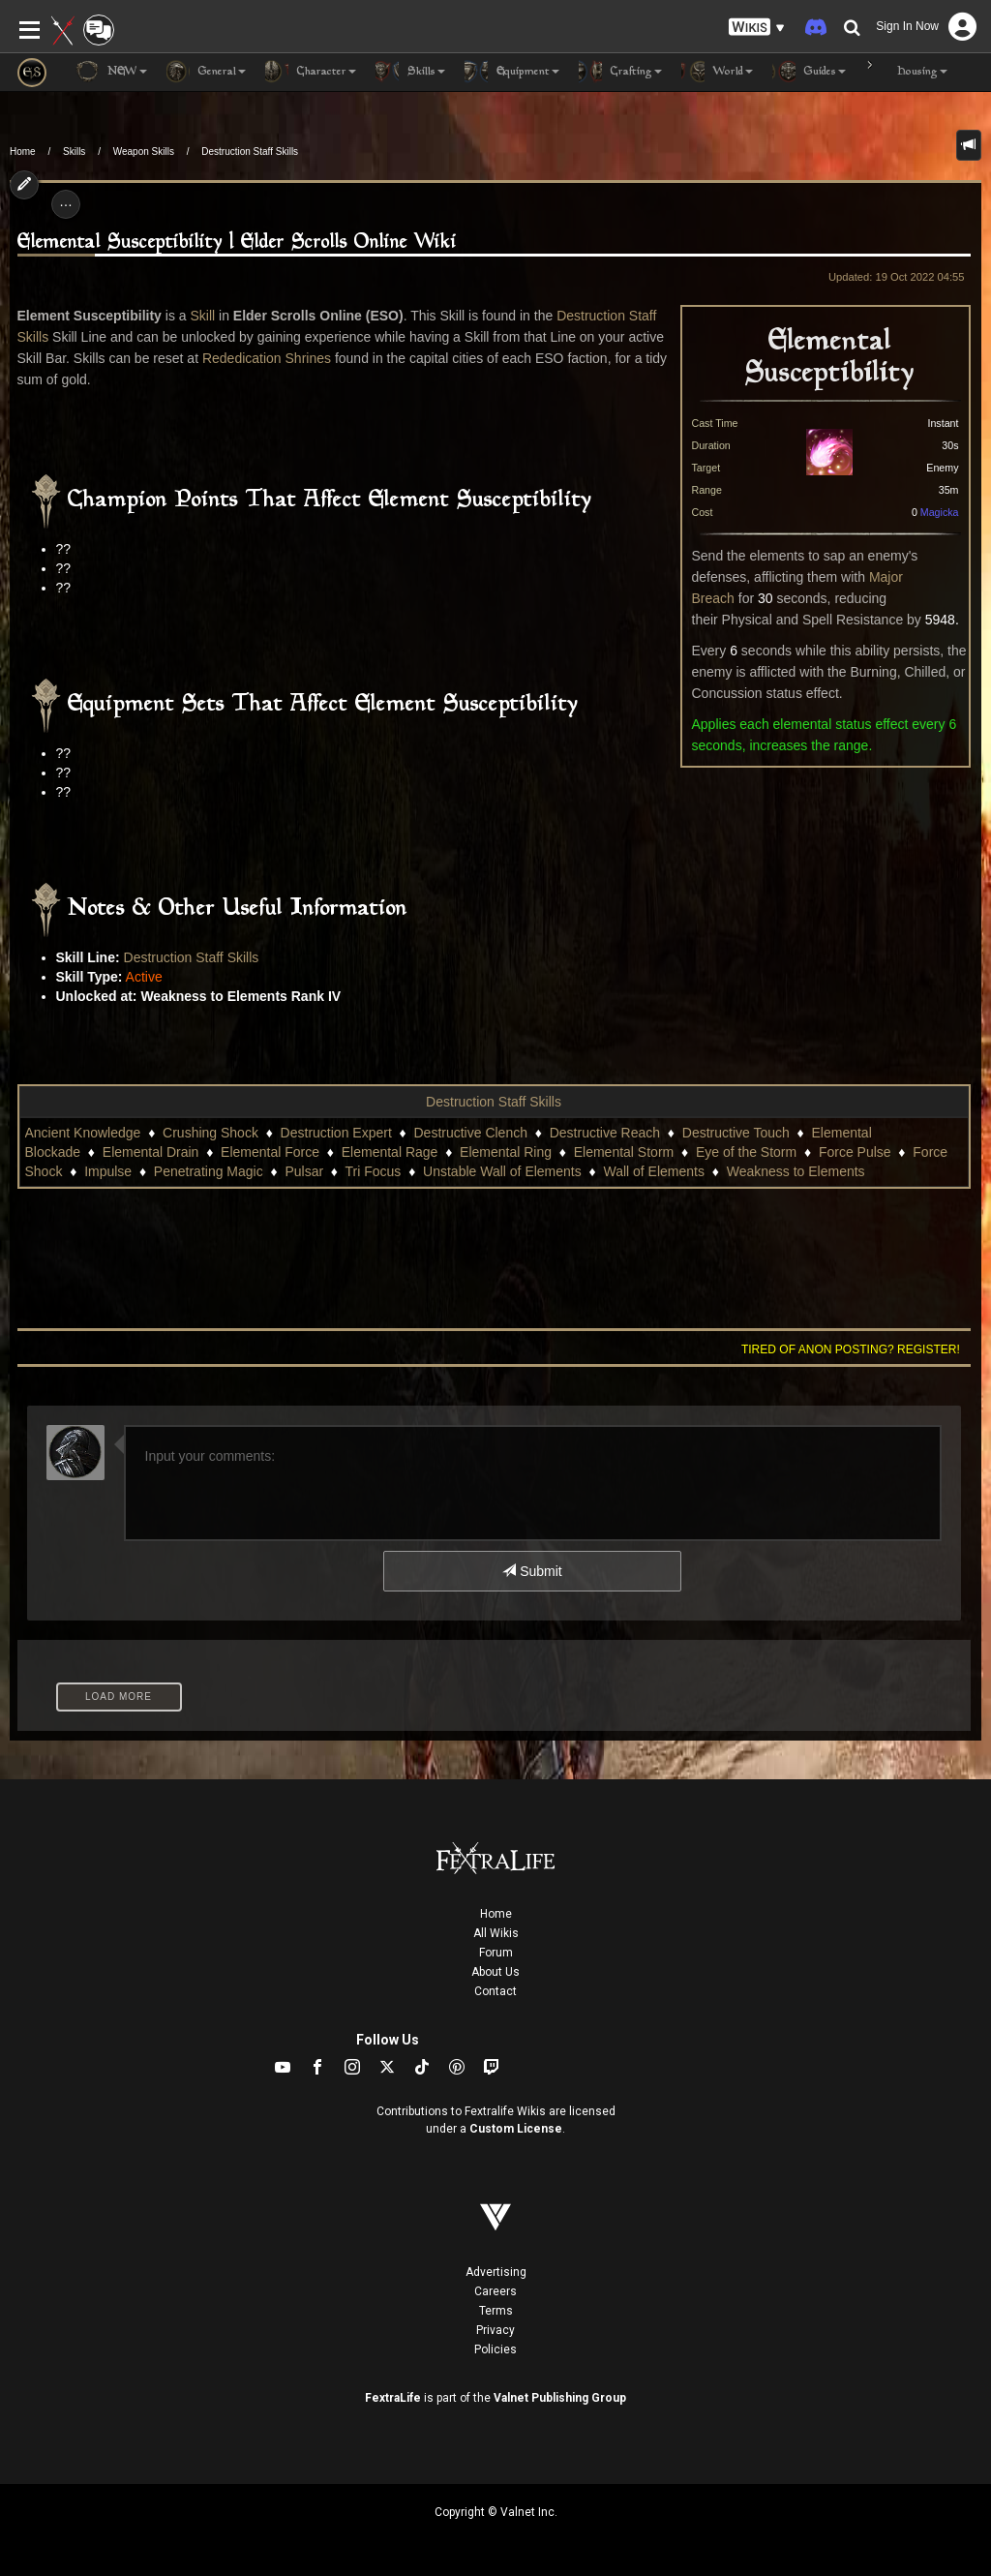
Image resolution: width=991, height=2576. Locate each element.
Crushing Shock (210, 1132)
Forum (496, 1952)
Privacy (495, 2330)
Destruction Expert (336, 1132)
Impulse (108, 1171)
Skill (202, 315)
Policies (495, 2349)
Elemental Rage (390, 1152)
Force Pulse (855, 1152)
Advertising (495, 2272)
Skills (74, 151)
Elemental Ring (506, 1152)
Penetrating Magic (208, 1171)
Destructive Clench (470, 1132)
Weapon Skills (143, 151)
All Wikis (496, 1933)
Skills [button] (410, 71)
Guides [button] (809, 71)
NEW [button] (111, 71)
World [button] (717, 71)
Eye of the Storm (746, 1152)
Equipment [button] (512, 71)
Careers (495, 2291)
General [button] (206, 71)
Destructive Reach (605, 1132)
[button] (757, 28)
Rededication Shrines (266, 358)
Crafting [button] (620, 71)
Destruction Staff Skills (249, 151)
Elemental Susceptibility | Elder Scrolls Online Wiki (237, 242)
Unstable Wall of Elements (502, 1171)
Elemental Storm (624, 1152)
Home (23, 151)
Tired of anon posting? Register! (850, 1349)
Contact (495, 1991)
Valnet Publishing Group (560, 2398)
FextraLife (393, 2398)
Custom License (515, 2129)
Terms (496, 2311)
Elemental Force (270, 1152)
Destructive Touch (736, 1132)
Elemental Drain (151, 1152)
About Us (495, 1972)
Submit (531, 1571)
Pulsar (304, 1171)
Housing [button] (906, 71)
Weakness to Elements (796, 1171)
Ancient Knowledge (83, 1132)
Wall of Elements (654, 1171)
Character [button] (310, 71)
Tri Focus (373, 1171)
